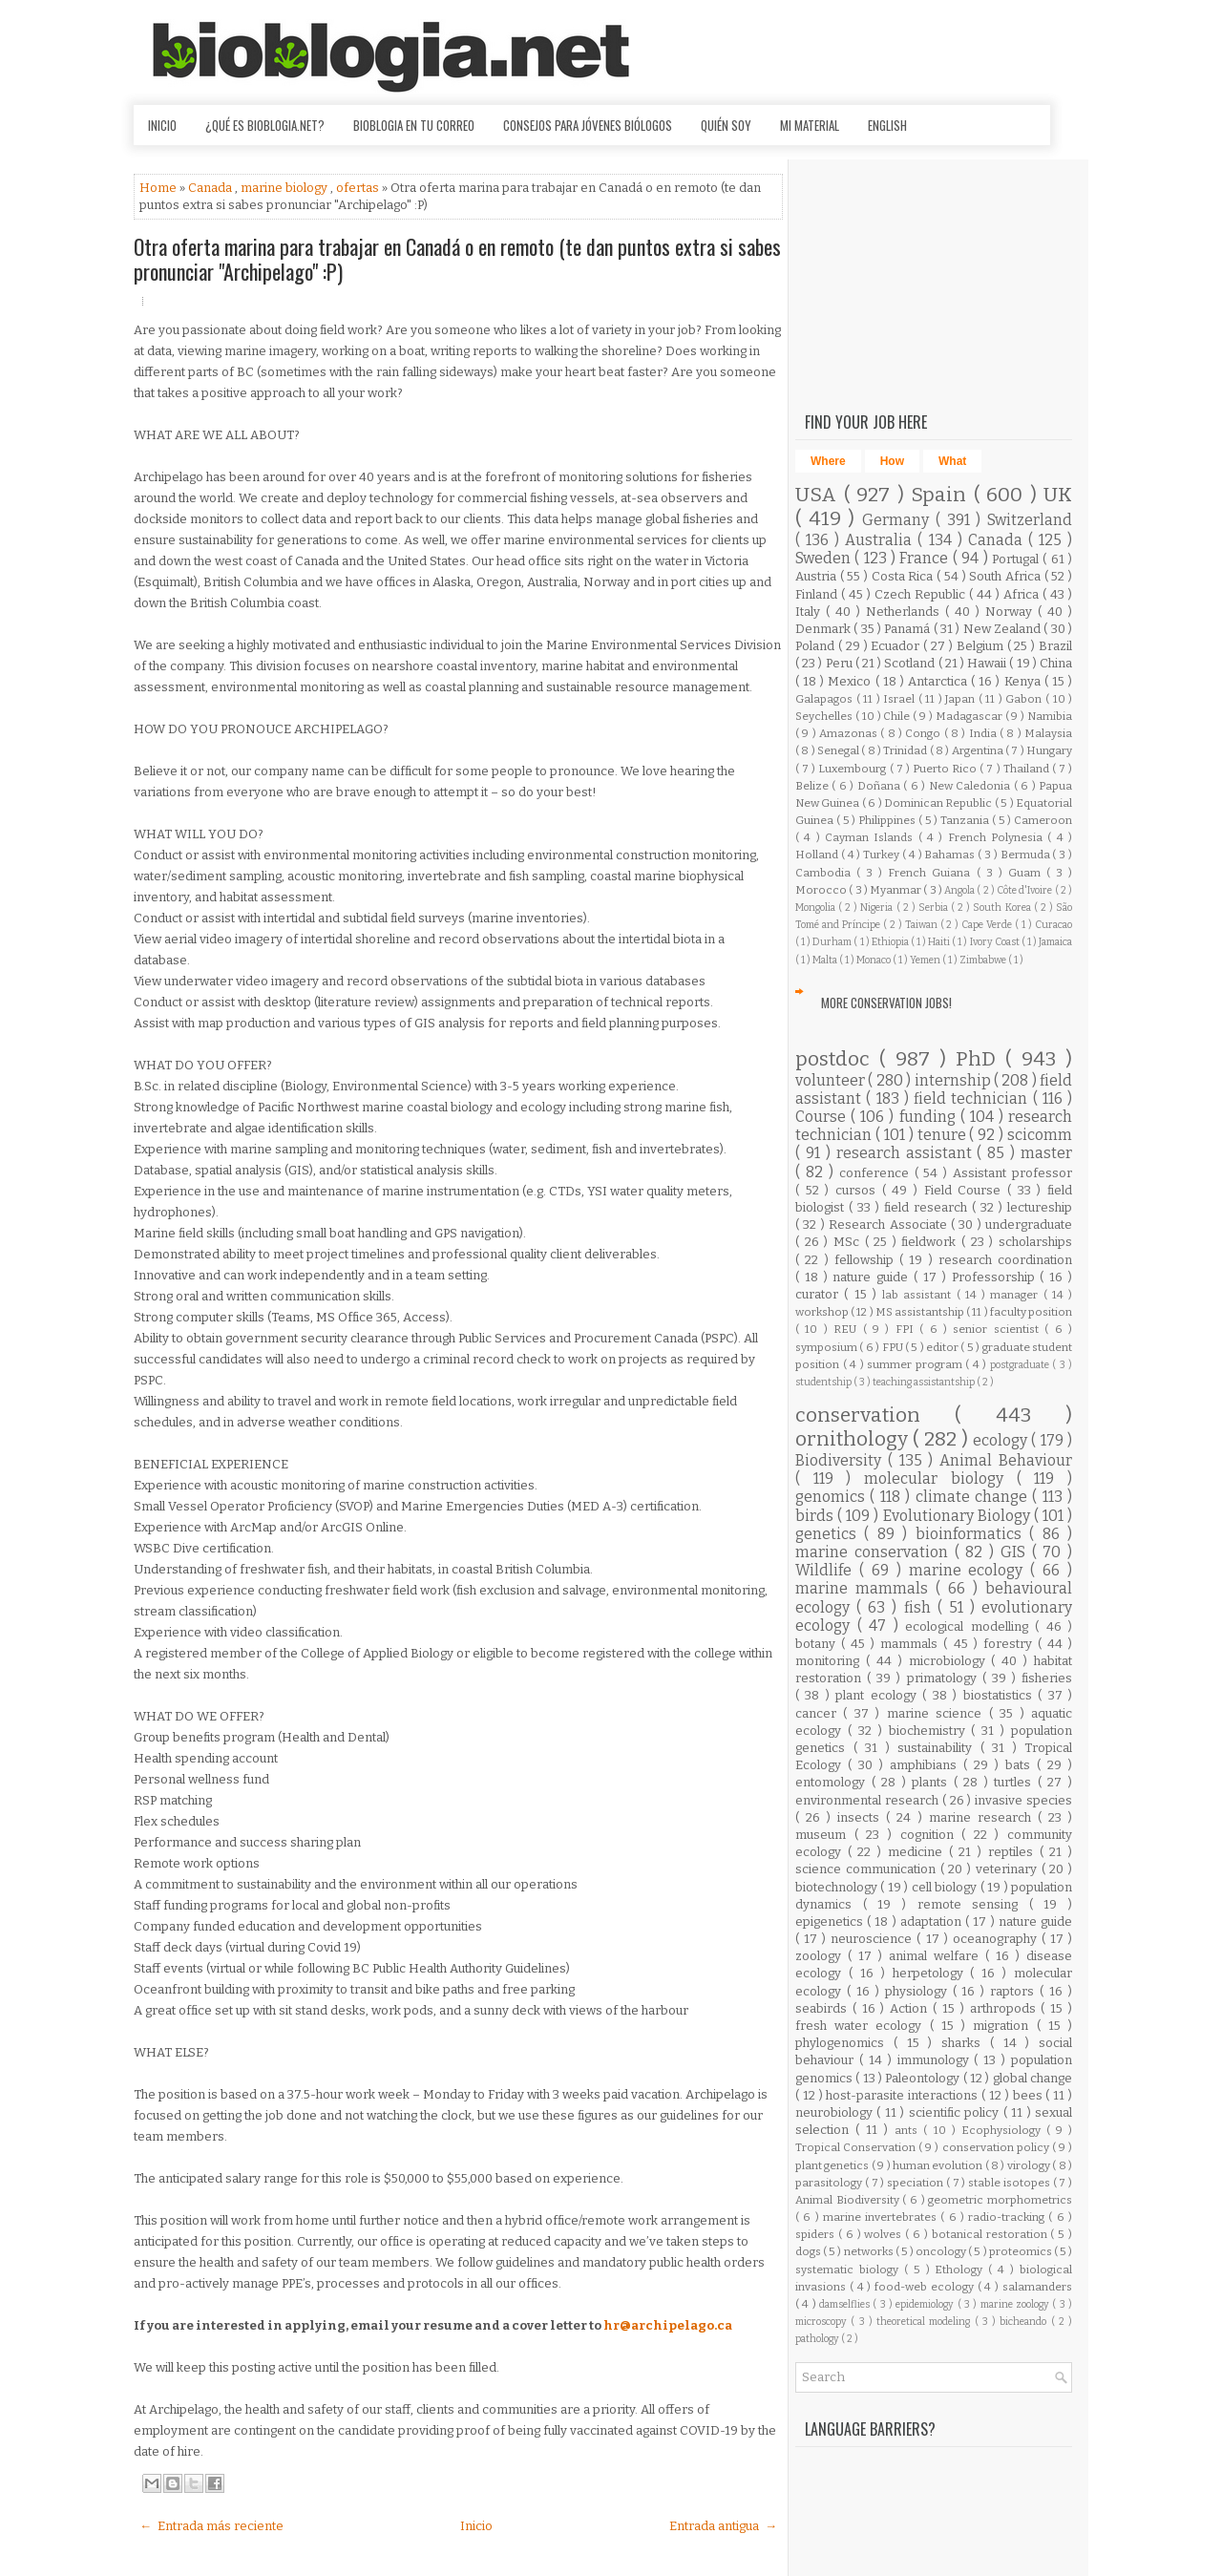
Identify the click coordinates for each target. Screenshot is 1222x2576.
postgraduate (1021, 1365)
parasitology (830, 2182)
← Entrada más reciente (211, 2526)
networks (869, 2251)
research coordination (1005, 1260)
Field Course (965, 1190)
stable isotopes (1010, 2182)
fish (921, 1607)
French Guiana (932, 872)
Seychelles (825, 716)
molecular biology (940, 1478)
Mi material (809, 125)
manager (1016, 1294)
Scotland (911, 663)
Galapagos (825, 699)
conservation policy (997, 2147)
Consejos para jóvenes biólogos (587, 125)
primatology (944, 1678)
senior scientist (998, 1329)
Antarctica (939, 681)
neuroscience (873, 1939)
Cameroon (1043, 820)
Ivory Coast (996, 942)
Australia (881, 540)
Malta (825, 960)
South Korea (1003, 907)
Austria (817, 576)
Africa (1023, 594)
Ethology (961, 2269)
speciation (916, 2182)
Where (828, 461)
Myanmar (896, 890)
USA (819, 495)
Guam (1027, 872)
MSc (849, 1242)
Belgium (982, 646)
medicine (918, 1852)
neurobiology (835, 2112)
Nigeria (877, 907)
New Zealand (1003, 629)
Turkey (882, 854)
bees (1029, 2095)
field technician (973, 1098)
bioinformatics (972, 1534)
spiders (816, 2234)
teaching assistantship (925, 1382)
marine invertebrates (882, 2217)
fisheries (1047, 1678)
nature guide (873, 1277)
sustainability (938, 1748)
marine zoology (1016, 2304)
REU (847, 1329)
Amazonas (849, 733)
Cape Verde (988, 924)
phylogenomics (844, 2043)
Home (159, 187)
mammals (911, 1643)
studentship (824, 1382)
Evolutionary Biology (958, 1516)
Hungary (1049, 750)
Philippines (888, 820)
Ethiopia (891, 942)
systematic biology (849, 2269)
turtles (1016, 1782)
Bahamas (951, 854)
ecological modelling (970, 1626)
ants (909, 2130)
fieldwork (931, 1242)
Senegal (839, 750)
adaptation (932, 1921)
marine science (938, 1713)
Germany (899, 520)
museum (824, 1834)
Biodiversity (841, 1460)
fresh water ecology (862, 2025)
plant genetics (833, 2165)
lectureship (1039, 1207)
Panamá (908, 629)
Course (823, 1117)
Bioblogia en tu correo (413, 125)
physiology (919, 1991)
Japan (962, 699)
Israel (900, 699)
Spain (942, 495)
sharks (965, 2043)
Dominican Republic (939, 803)
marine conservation (875, 1552)
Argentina (978, 750)
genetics (829, 1534)
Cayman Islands (871, 837)
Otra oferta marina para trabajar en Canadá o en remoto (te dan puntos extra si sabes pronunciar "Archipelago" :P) (457, 259)
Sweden (824, 558)
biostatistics (1000, 1695)
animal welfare (937, 1956)
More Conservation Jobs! (886, 1002)
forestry (1010, 1643)
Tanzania (966, 820)
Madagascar (970, 716)
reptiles (1014, 1852)
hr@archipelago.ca (667, 2325)
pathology (818, 2339)
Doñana (880, 785)
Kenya (1024, 681)
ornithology (854, 1439)
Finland (818, 594)
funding (929, 1117)
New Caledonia (971, 785)
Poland (816, 646)
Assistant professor (1012, 1173)
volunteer (831, 1080)
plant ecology (878, 1695)
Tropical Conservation (856, 2147)
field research (928, 1207)
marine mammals (865, 1588)
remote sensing (973, 1904)
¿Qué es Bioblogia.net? (265, 125)
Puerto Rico (946, 768)
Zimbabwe (983, 960)
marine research (983, 1817)
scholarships (1035, 1242)
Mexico (851, 681)
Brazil (1055, 646)
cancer (819, 1713)
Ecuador (897, 646)
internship (954, 1080)
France (925, 558)
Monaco (874, 960)
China (1056, 663)
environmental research (868, 1800)
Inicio (162, 125)
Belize (813, 785)
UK (1057, 495)
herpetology (932, 1973)
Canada (211, 187)
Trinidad (906, 750)
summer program (916, 1364)
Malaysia (1048, 733)
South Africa (1006, 576)
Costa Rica (904, 576)
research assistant (907, 1153)
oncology (942, 2251)
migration (1004, 2025)
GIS (1016, 1552)
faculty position (1031, 1312)
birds (816, 1516)
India (984, 733)
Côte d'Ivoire (1026, 890)
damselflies (846, 2304)
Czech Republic (921, 594)
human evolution (939, 2165)
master (1046, 1153)
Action (911, 2008)
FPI (907, 1329)
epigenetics (831, 1921)
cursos (858, 1190)
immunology (936, 2060)
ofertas (359, 187)
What (952, 461)
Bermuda (1027, 854)
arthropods (1006, 2008)
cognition (931, 1834)
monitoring (830, 1661)
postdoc (837, 1059)
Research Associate (890, 1224)
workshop (823, 1312)
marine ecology (970, 1570)
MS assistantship (920, 1312)
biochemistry (930, 1730)
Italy (810, 611)
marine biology (285, 187)
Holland (818, 854)
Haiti (940, 942)
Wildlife (827, 1570)
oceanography (997, 1939)
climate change (974, 1497)
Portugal (1017, 559)
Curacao (1053, 924)
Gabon (1025, 699)
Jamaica (1055, 942)
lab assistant (919, 1294)
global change (1032, 2078)
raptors (1015, 1991)
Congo (924, 733)
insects (861, 1817)
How (892, 461)
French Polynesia (998, 837)
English (887, 125)
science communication (867, 1869)
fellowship (866, 1260)
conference (877, 1173)
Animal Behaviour (1005, 1460)
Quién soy (726, 125)
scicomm (1039, 1135)
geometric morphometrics (1000, 2199)
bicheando (1025, 2321)
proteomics (1021, 2251)
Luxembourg (853, 768)
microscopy (823, 2321)
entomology (833, 1782)
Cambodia (825, 872)
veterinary (1009, 1869)
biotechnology (837, 1887)
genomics (832, 1497)
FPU (893, 1347)
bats (1021, 1765)
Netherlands (905, 611)
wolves (884, 2234)
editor (943, 1347)
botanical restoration (991, 2234)
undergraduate (1028, 1224)
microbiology (950, 1661)
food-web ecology (926, 2286)
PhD (980, 1059)
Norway (1011, 611)
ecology (1002, 1440)
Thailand (1027, 768)
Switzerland (1029, 520)
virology (1029, 2165)
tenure (943, 1135)
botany (818, 1643)
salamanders (1037, 2286)
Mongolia (816, 907)
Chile (898, 716)
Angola (960, 890)
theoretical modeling (925, 2321)
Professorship (996, 1277)
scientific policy (956, 2112)
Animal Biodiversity (848, 2199)
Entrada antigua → (723, 2526)
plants (933, 1782)
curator (819, 1294)
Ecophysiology (1003, 2130)
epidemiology (926, 2304)
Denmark (824, 629)
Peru (840, 663)
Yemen (926, 960)
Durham (832, 942)
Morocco (822, 890)
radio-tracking (1008, 2217)
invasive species (1023, 1800)
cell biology (946, 1887)
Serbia (934, 907)
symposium (827, 1347)
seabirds (824, 2008)
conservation (875, 1415)
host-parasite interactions (903, 2095)
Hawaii (988, 663)
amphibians (926, 1765)
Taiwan (922, 924)
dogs (809, 2251)
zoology (821, 1956)
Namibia (1049, 716)
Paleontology (923, 2078)
